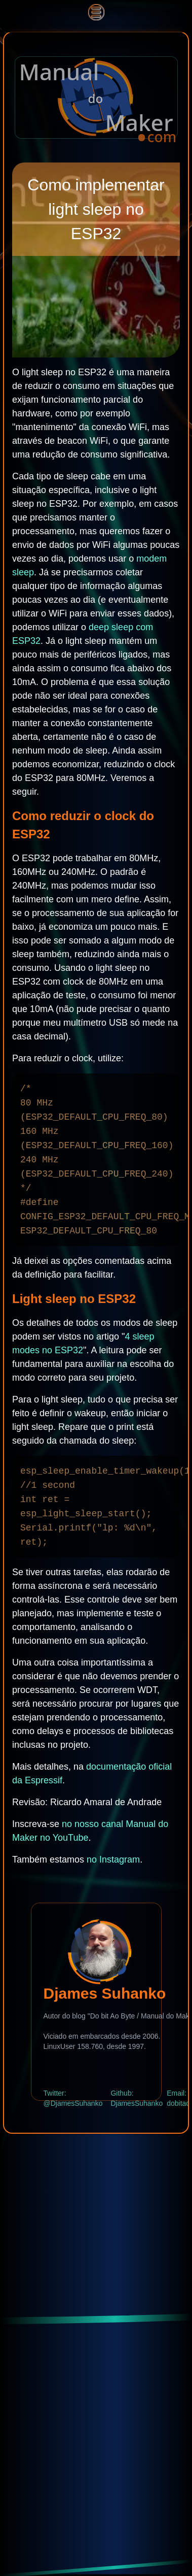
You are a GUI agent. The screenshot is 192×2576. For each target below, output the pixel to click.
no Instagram (113, 1859)
